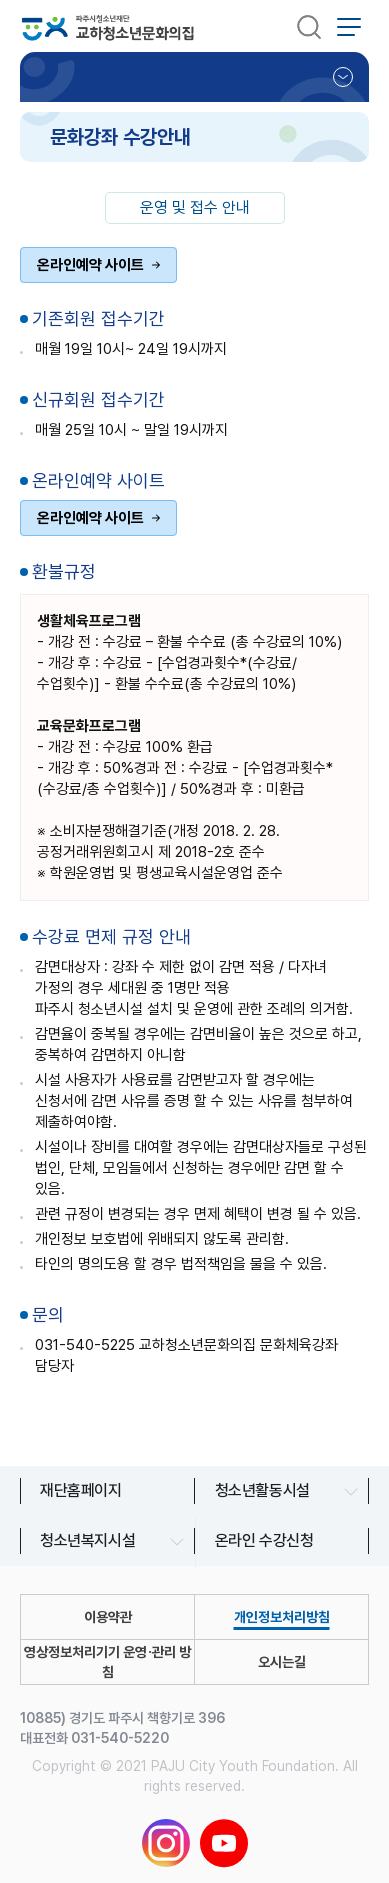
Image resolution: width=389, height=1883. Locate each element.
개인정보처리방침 (282, 1617)
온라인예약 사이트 (90, 265)
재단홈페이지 (81, 1490)
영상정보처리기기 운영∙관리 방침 (107, 1662)
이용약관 (108, 1617)
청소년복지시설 (87, 1540)
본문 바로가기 (0, 0)
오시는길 (282, 1662)
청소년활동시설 (262, 1490)
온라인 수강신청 (264, 1540)
